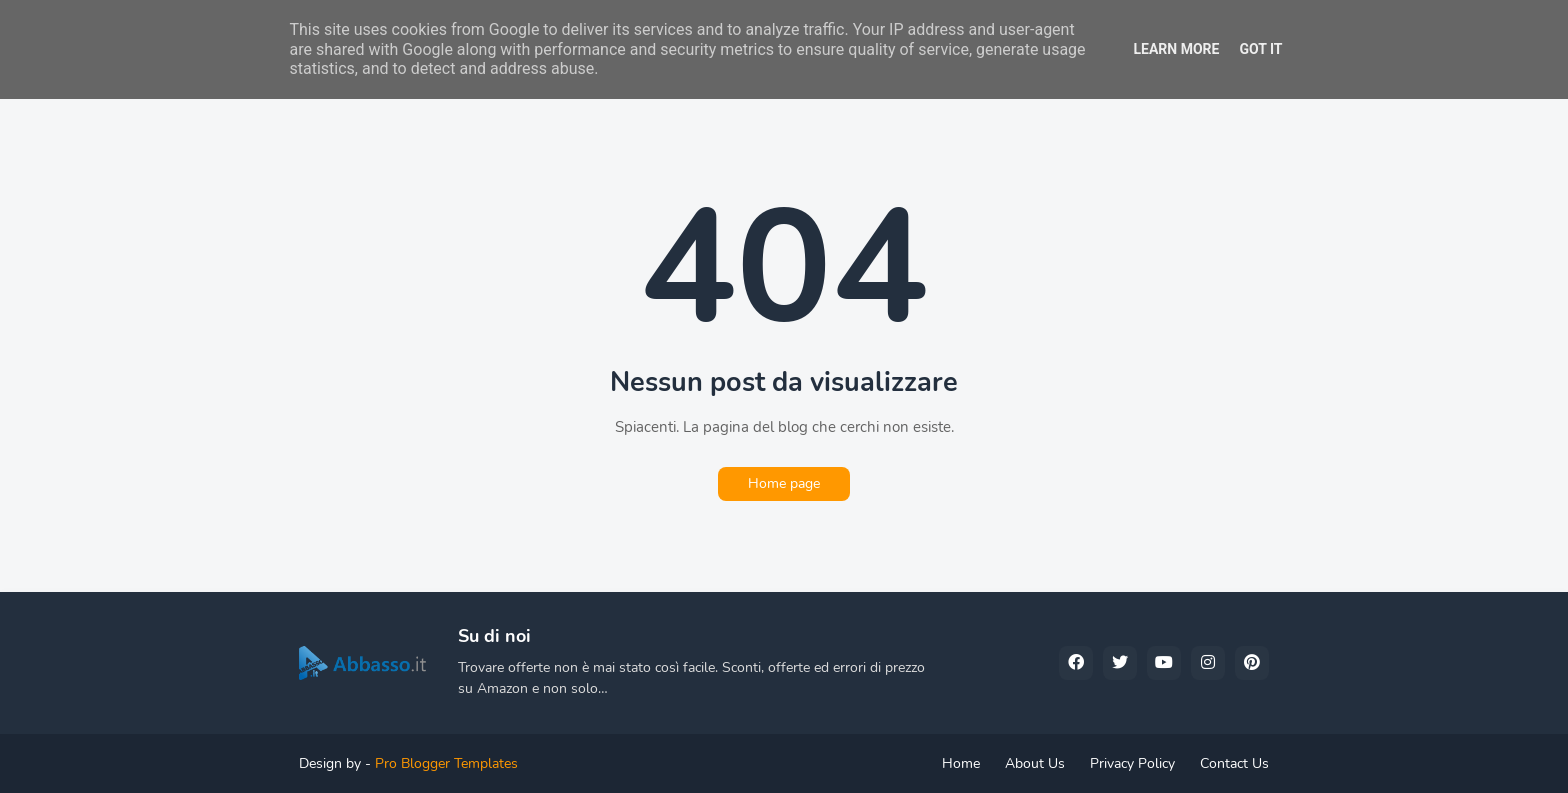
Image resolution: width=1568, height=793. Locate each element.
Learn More (1176, 49)
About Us (1035, 763)
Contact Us (1234, 763)
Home (961, 763)
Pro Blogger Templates (446, 763)
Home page (784, 483)
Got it (1260, 49)
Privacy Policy (1132, 763)
